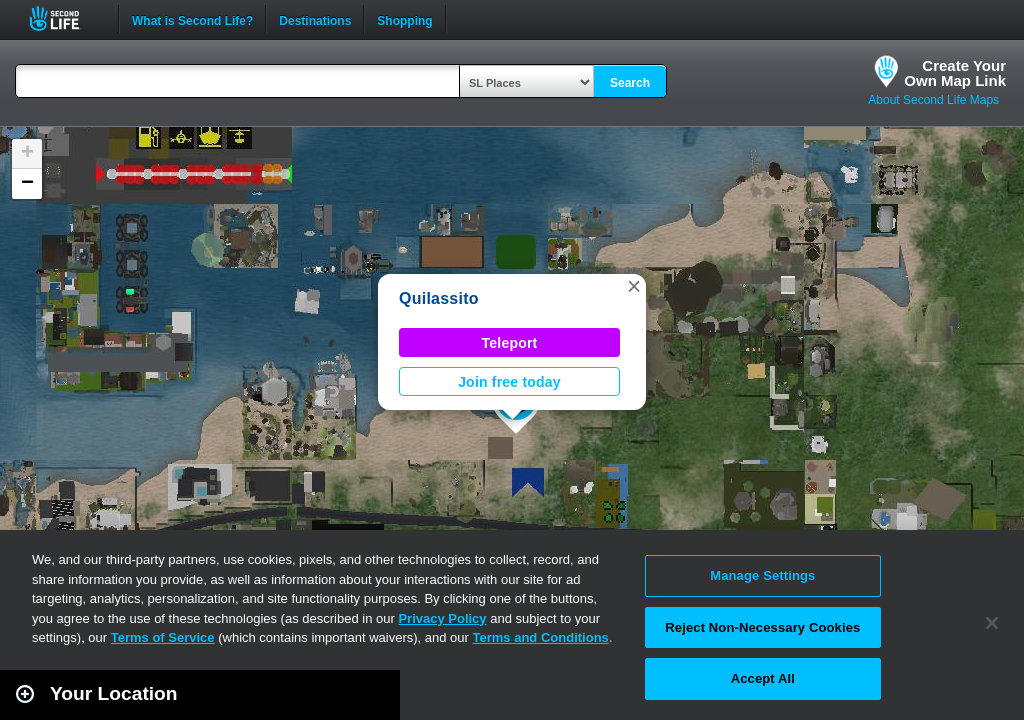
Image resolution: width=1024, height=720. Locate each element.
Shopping (404, 19)
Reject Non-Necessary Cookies (762, 627)
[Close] (992, 623)
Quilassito (439, 298)
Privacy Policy (442, 618)
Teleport (510, 343)
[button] (634, 286)
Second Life (65, 18)
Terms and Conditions (541, 637)
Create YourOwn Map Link (955, 73)
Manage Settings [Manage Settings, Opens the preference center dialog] (762, 575)
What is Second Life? (192, 19)
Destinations (315, 19)
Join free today (509, 382)
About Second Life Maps (933, 100)
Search (630, 83)
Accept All (763, 678)
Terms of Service (163, 637)
